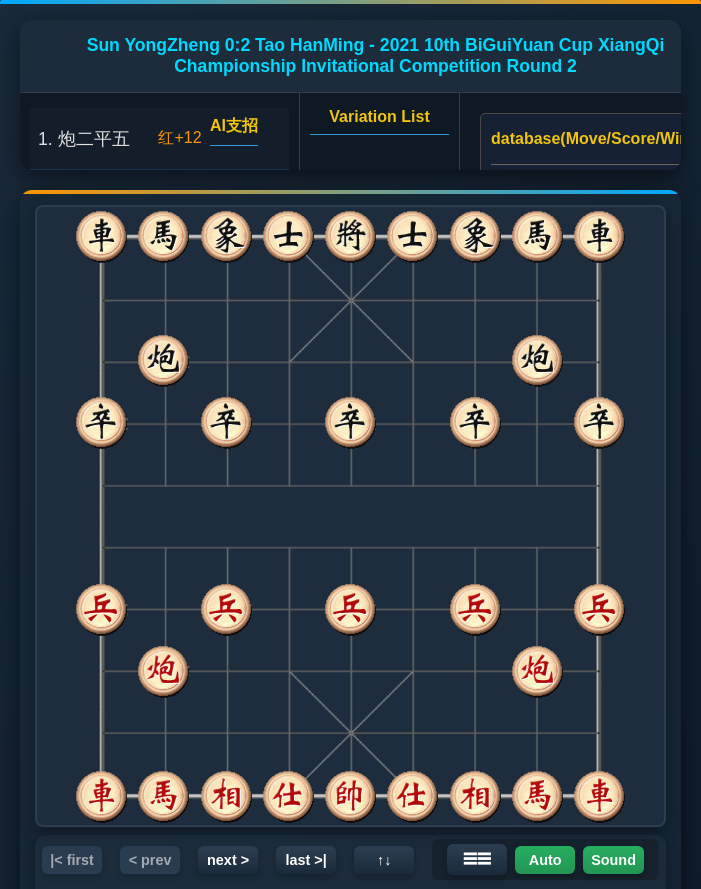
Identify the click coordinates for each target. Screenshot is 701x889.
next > (228, 860)
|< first (72, 860)
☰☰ (477, 859)
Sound (613, 860)
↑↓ (384, 860)
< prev (150, 860)
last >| (305, 860)
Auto (545, 860)
